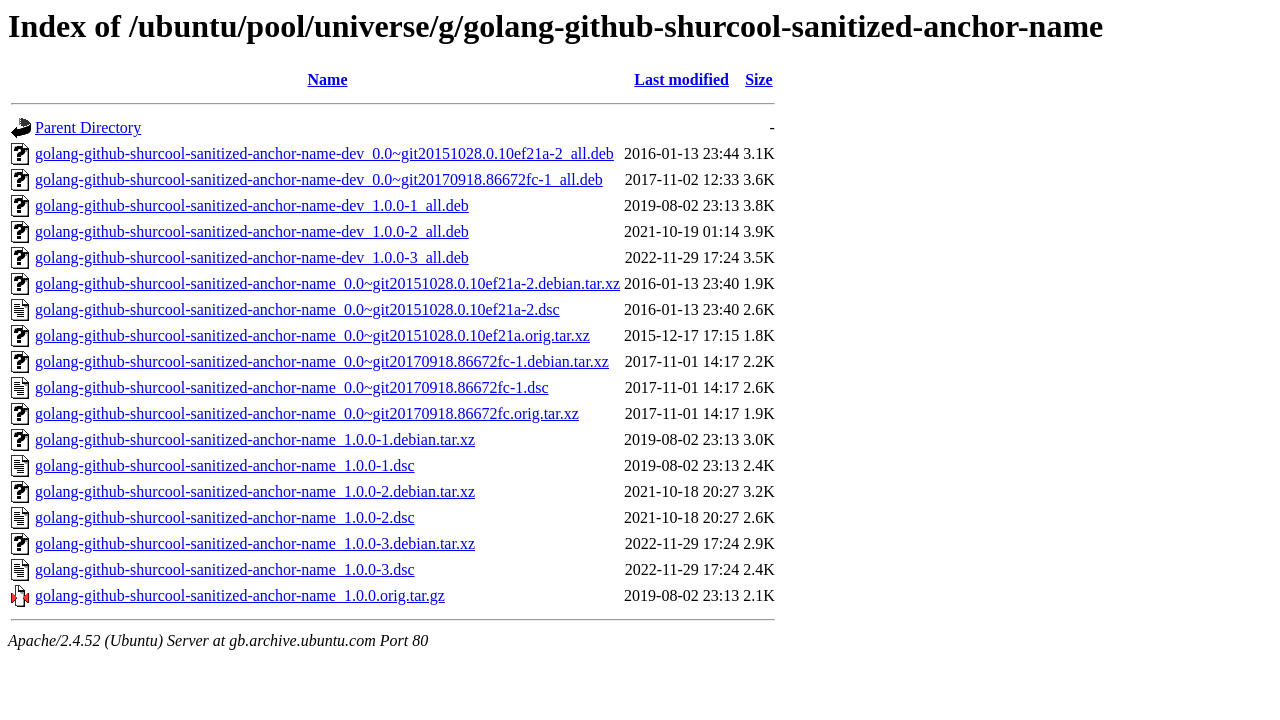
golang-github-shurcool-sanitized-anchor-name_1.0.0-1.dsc (225, 465)
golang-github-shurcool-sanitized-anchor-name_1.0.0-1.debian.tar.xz (255, 439)
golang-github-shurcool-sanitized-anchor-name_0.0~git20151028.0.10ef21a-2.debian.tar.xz (327, 283)
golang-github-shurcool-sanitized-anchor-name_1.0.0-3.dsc (225, 569)
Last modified (681, 79)
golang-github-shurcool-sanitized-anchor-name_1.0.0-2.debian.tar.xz (255, 491)
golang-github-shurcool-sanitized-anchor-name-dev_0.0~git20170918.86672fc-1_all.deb (319, 179)
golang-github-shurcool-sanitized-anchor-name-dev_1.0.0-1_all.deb (252, 205)
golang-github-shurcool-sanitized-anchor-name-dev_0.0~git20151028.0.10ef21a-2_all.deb (324, 153)
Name (328, 79)
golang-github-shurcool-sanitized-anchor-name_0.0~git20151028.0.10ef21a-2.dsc (297, 309)
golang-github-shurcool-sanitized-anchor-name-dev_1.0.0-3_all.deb (252, 257)
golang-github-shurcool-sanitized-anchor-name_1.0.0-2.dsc (225, 517)
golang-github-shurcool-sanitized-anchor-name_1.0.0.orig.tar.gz (240, 595)
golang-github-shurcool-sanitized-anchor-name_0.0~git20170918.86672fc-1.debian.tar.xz (322, 361)
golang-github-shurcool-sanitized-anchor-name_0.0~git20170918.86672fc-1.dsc (292, 387)
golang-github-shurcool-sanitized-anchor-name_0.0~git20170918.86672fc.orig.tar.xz (307, 413)
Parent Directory (88, 127)
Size (759, 79)
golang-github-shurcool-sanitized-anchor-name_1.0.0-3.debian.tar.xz (255, 543)
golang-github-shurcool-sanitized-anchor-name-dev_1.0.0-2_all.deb (252, 231)
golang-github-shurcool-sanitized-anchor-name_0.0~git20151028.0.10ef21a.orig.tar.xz (312, 335)
